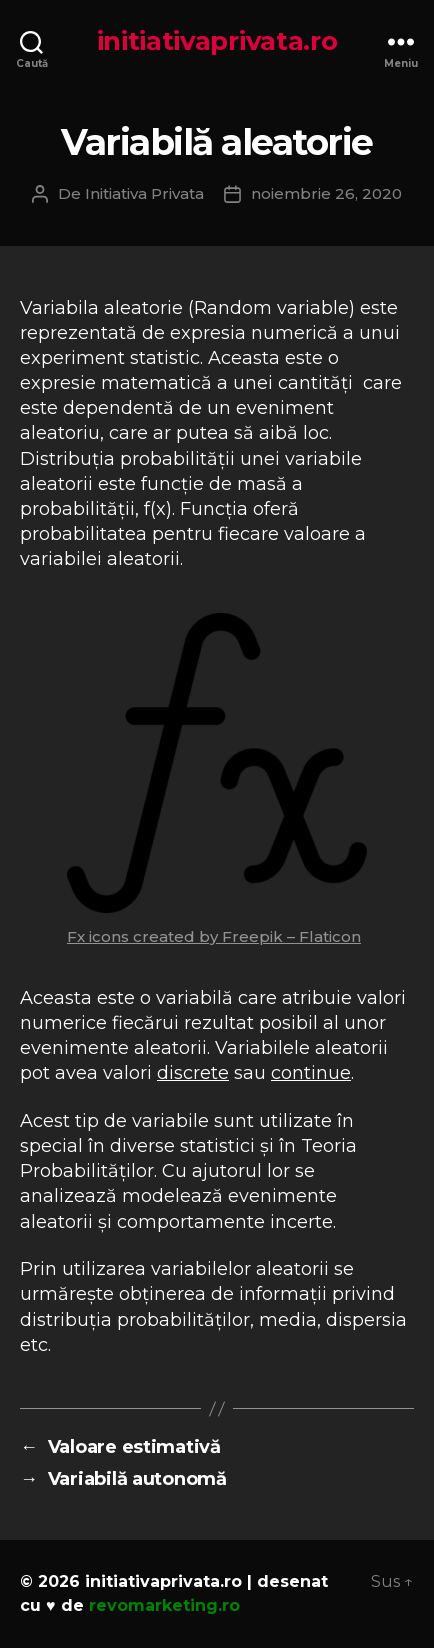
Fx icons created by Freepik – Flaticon (214, 936)
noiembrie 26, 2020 (326, 193)
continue (311, 1073)
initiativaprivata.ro (217, 41)
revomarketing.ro (164, 1605)
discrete (193, 1073)
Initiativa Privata (144, 193)
